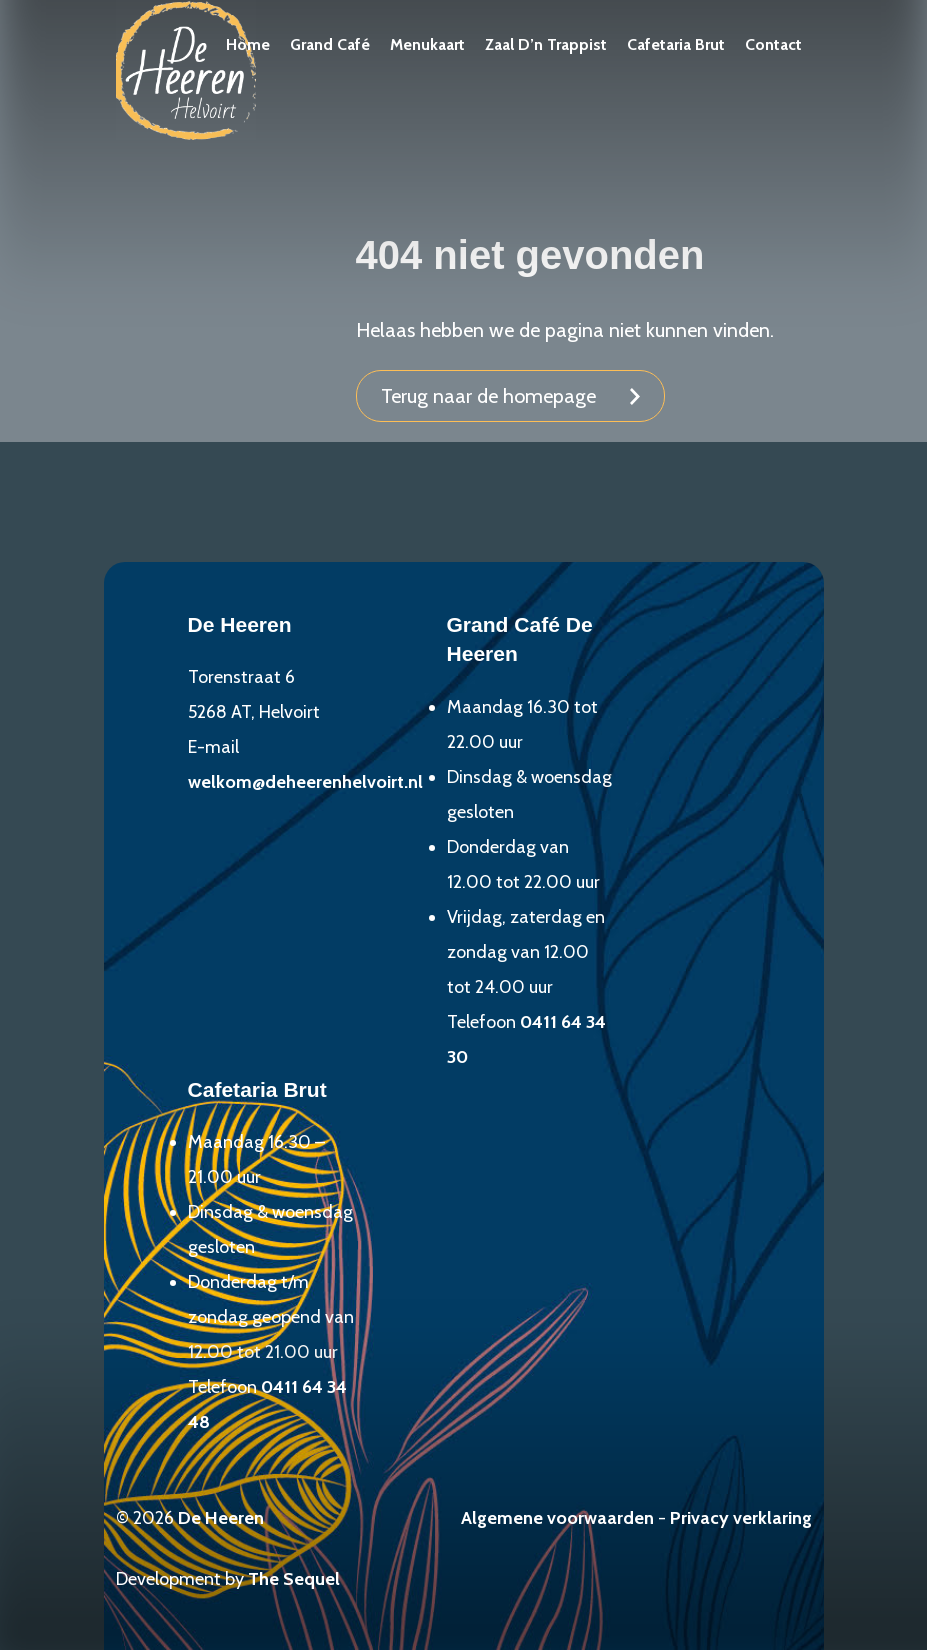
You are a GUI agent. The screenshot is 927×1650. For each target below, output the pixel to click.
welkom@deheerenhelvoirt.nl (305, 782)
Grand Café (330, 44)
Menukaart (427, 44)
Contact (773, 44)
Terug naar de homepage (488, 396)
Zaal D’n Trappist (546, 44)
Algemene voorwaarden (557, 1518)
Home (248, 44)
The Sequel (294, 1579)
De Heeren (221, 1518)
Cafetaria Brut (676, 44)
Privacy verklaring (741, 1518)
